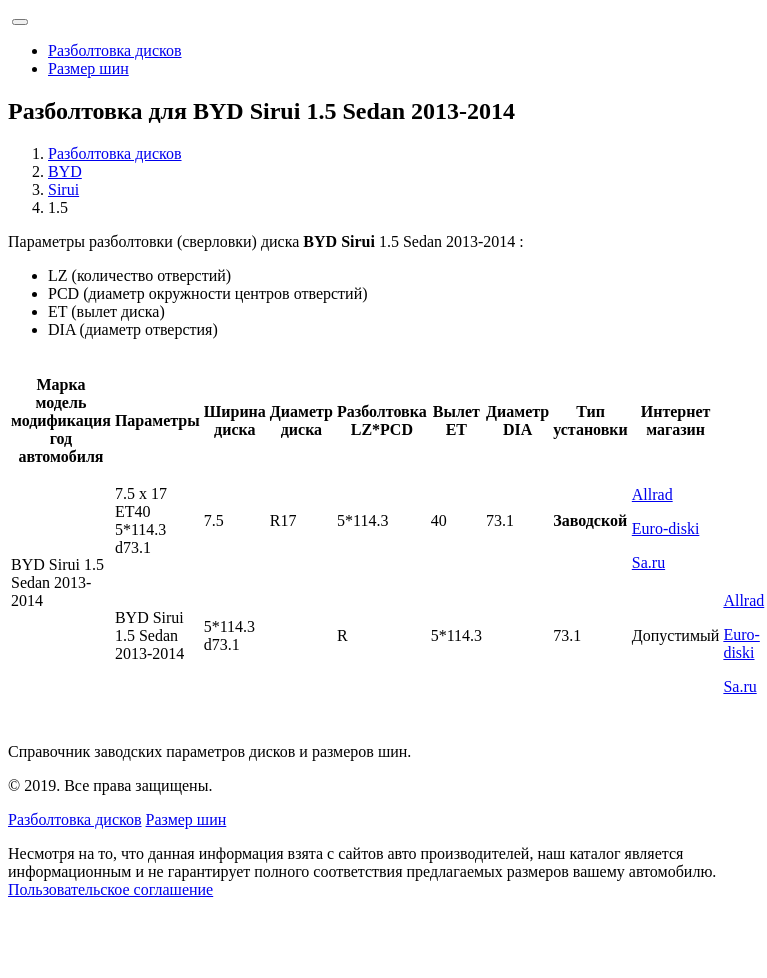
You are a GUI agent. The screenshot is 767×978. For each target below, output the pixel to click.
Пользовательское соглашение (110, 889)
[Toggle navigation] (20, 22)
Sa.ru (648, 562)
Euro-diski (666, 528)
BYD (65, 171)
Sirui (63, 189)
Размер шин (88, 68)
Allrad (652, 494)
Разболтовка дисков (115, 50)
